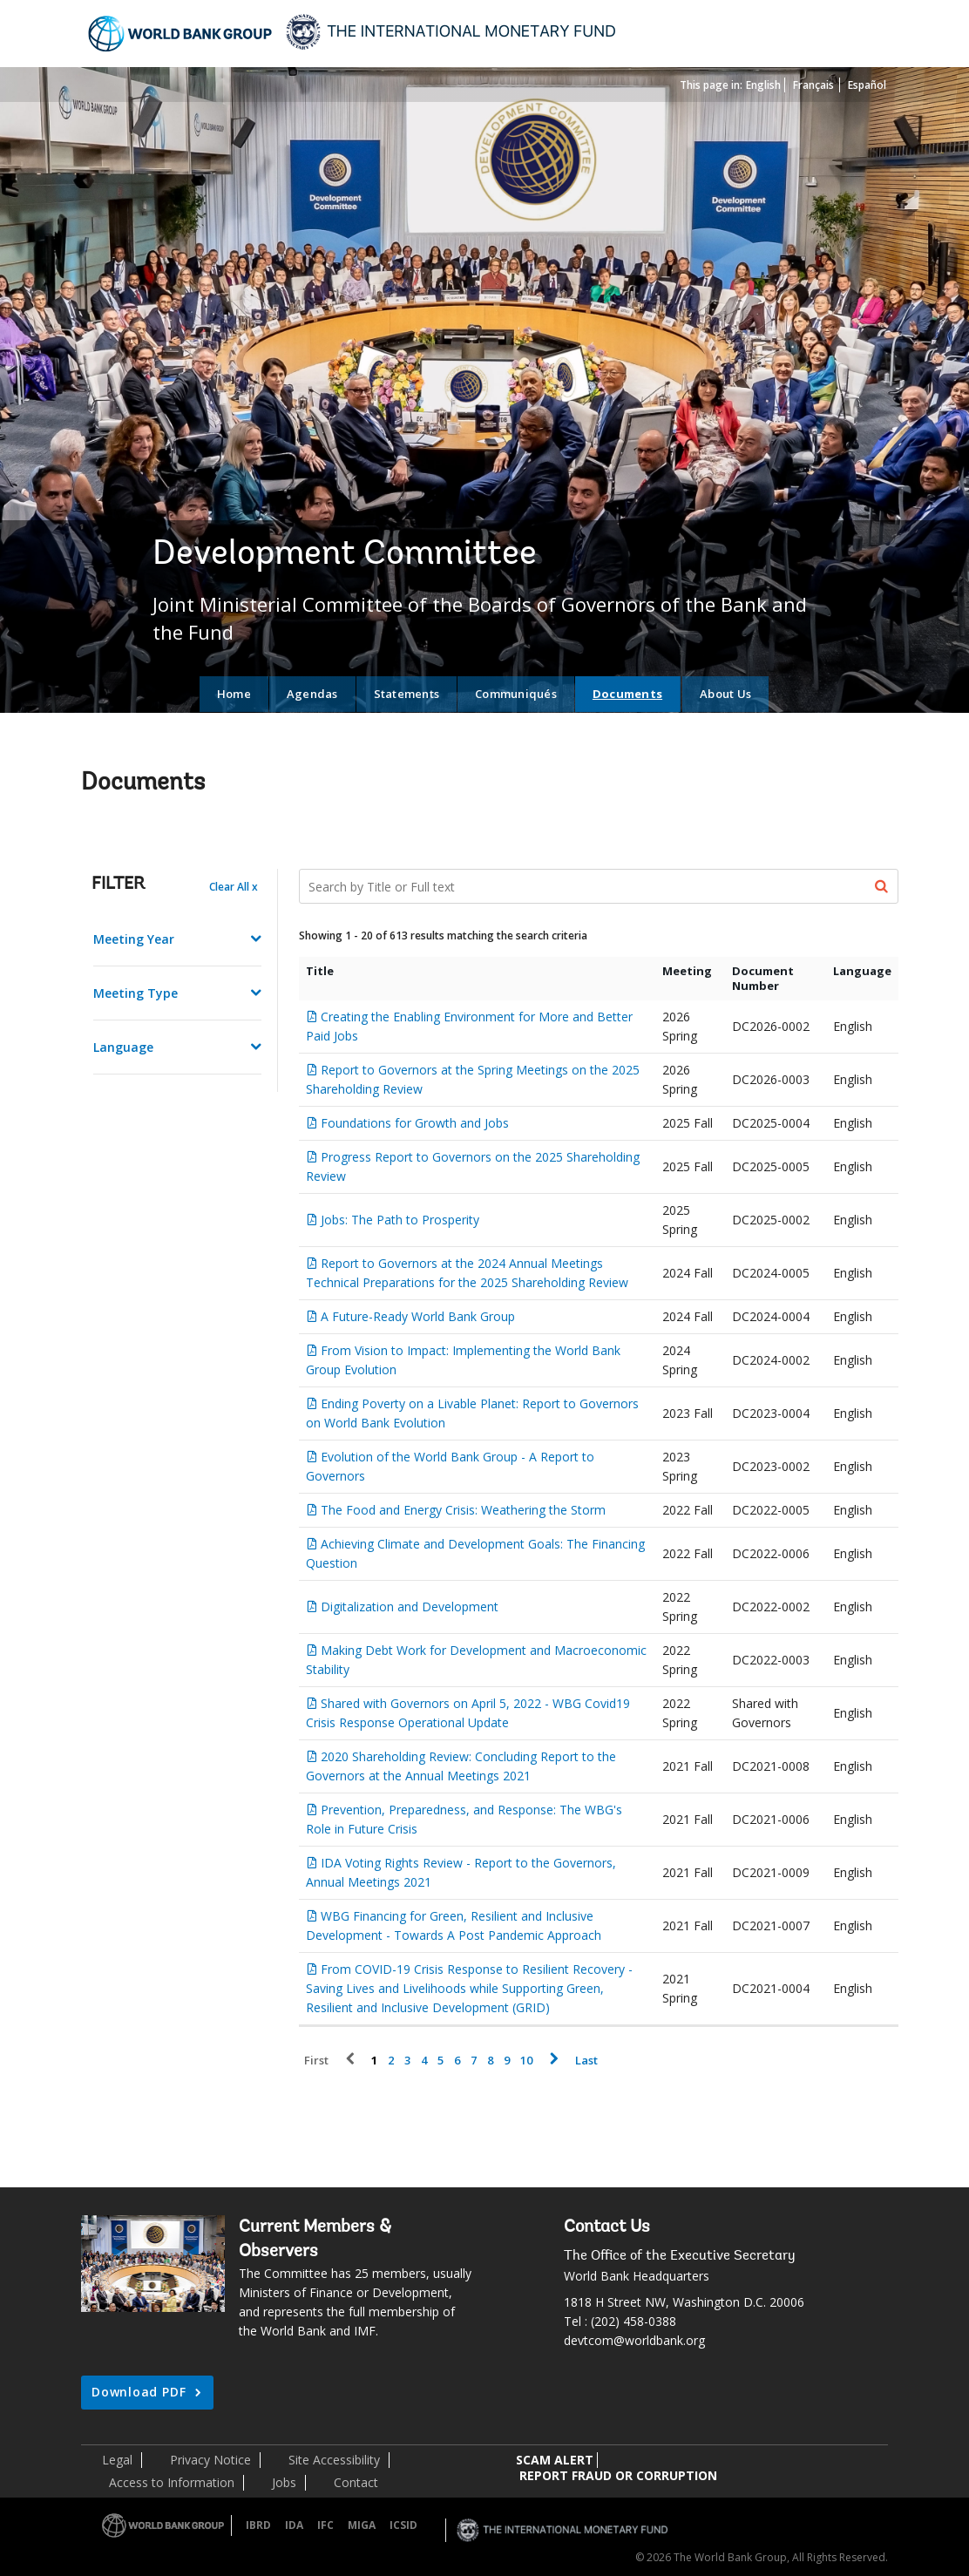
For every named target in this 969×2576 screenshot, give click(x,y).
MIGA (362, 2525)
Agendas (312, 694)
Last (586, 2060)
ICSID (403, 2525)
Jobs (284, 2482)
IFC (325, 2525)
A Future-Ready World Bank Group (418, 1316)
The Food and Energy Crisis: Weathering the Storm (463, 1510)
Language (123, 1047)
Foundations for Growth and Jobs (415, 1123)
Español (867, 85)
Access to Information (171, 2482)
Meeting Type (135, 993)
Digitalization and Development (409, 1606)
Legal (117, 2459)
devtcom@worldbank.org (634, 2340)
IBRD (258, 2525)
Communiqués (516, 694)
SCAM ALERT (554, 2459)
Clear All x (233, 886)
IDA (294, 2525)
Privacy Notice (210, 2459)
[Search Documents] (599, 886)
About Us (725, 694)
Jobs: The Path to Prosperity (400, 1219)
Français (813, 85)
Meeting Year (133, 939)
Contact (356, 2482)
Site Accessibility (334, 2459)
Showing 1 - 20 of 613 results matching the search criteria (443, 935)
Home (234, 694)
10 (526, 2060)
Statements (407, 694)
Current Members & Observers (315, 2240)
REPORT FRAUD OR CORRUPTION (618, 2475)
